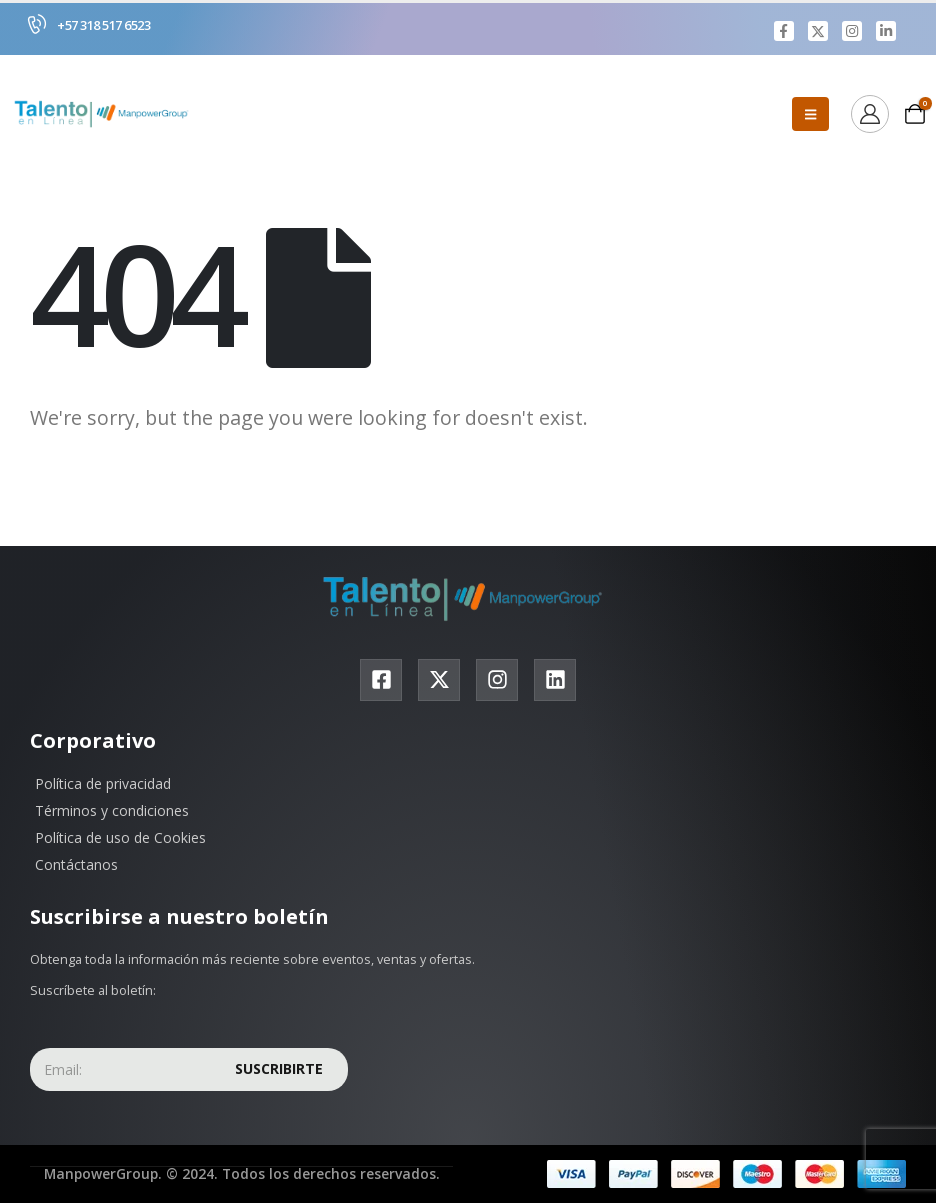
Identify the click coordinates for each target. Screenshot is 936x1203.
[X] (818, 31)
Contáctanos (76, 865)
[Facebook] (784, 31)
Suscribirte (279, 1069)
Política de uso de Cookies (120, 838)
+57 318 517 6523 (103, 25)
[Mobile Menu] (810, 115)
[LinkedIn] (886, 31)
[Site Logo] (105, 115)
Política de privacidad (103, 784)
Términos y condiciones (112, 811)
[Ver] (870, 115)
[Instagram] (852, 31)
